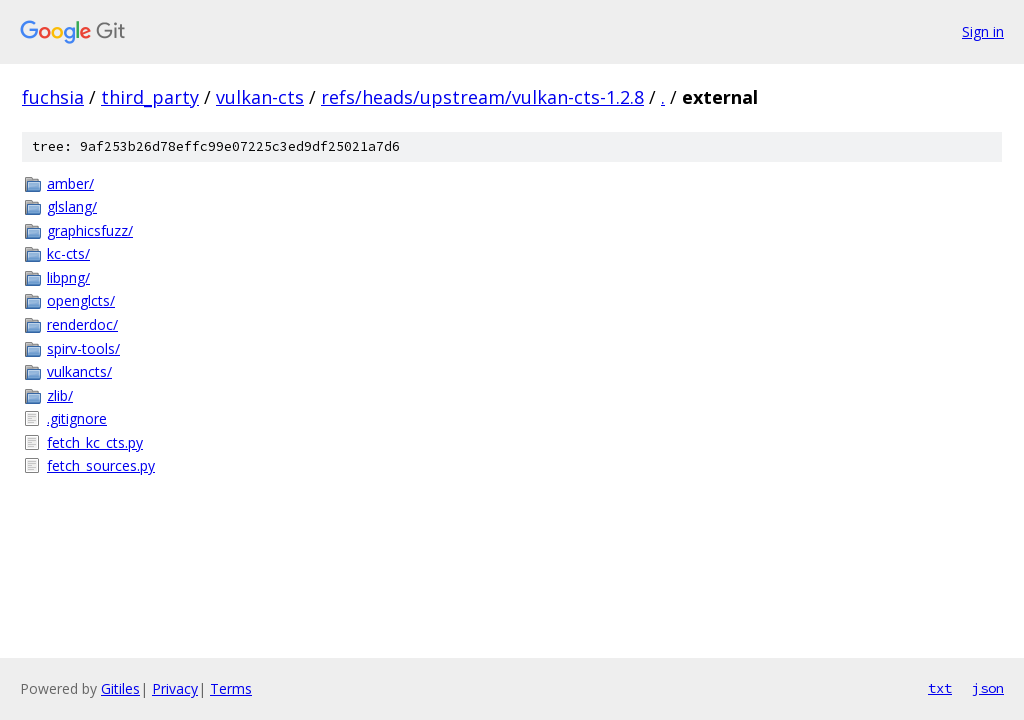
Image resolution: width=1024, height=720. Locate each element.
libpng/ (68, 277)
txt (940, 688)
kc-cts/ (68, 253)
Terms (231, 688)
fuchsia (53, 97)
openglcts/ (81, 300)
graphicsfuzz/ (90, 230)
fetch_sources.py (101, 465)
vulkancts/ (79, 371)
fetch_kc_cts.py (95, 442)
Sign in (983, 31)
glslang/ (72, 206)
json (988, 688)
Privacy (175, 688)
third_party (150, 97)
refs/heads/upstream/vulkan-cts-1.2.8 (482, 97)
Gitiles (120, 688)
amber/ (70, 183)
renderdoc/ (82, 324)
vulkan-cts (260, 97)
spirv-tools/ (83, 348)
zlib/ (60, 395)
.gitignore (77, 418)
